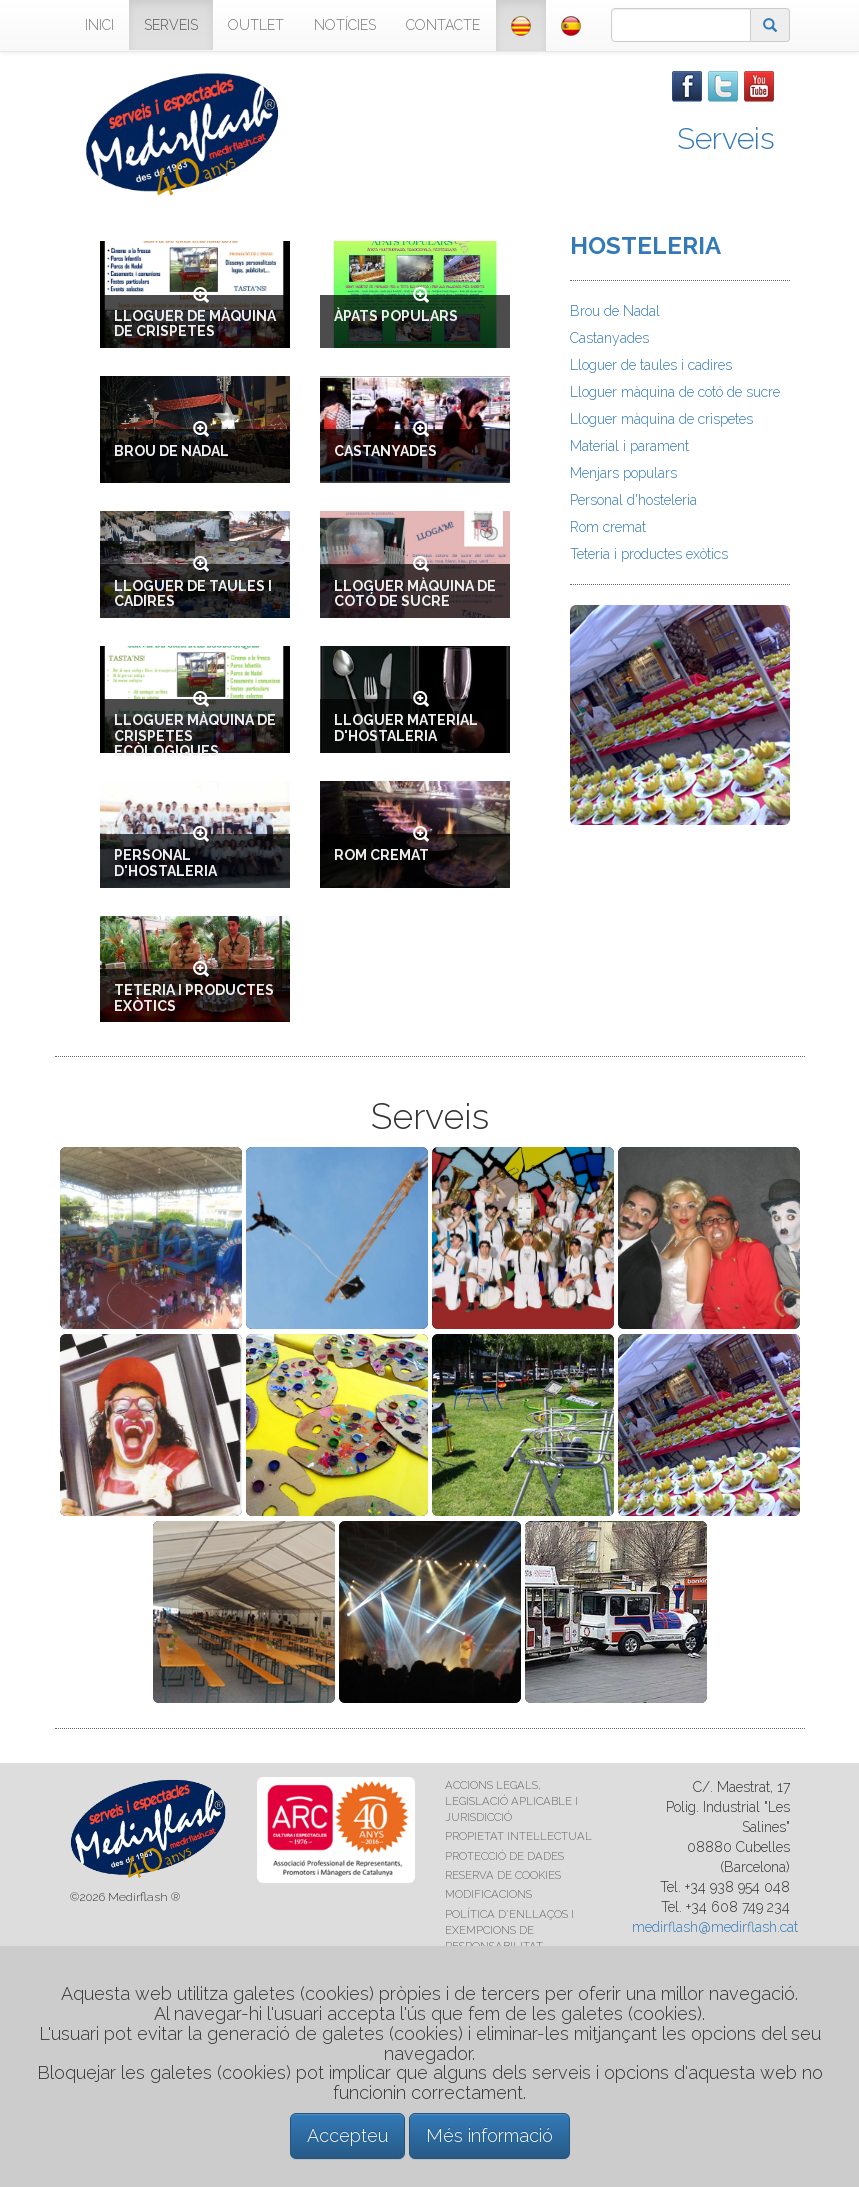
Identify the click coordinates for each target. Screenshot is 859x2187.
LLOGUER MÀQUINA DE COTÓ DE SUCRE (415, 593)
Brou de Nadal (615, 311)
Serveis (726, 138)
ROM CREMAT (381, 855)
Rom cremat (608, 527)
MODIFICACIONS (488, 1894)
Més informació (489, 2135)
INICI (99, 25)
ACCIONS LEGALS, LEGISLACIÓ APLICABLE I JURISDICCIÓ (511, 1801)
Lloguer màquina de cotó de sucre (675, 392)
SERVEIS (171, 25)
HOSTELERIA (645, 245)
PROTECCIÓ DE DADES (504, 1856)
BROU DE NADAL (171, 451)
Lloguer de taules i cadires (651, 365)
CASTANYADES (385, 451)
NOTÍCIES (345, 25)
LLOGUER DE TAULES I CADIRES (193, 593)
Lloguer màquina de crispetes (661, 419)
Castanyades (609, 338)
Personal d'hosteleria (633, 500)
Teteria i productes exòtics (649, 554)
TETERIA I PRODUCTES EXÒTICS (194, 997)
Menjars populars (623, 473)
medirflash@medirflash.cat (715, 1927)
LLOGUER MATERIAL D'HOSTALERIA (406, 727)
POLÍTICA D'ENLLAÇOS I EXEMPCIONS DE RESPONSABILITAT (509, 1930)
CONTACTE (443, 25)
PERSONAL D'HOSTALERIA (165, 862)
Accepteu (347, 2135)
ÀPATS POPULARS (396, 316)
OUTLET (256, 25)
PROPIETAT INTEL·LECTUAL (518, 1836)
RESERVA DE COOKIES (503, 1875)
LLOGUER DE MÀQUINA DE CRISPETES (195, 323)
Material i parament (629, 446)
